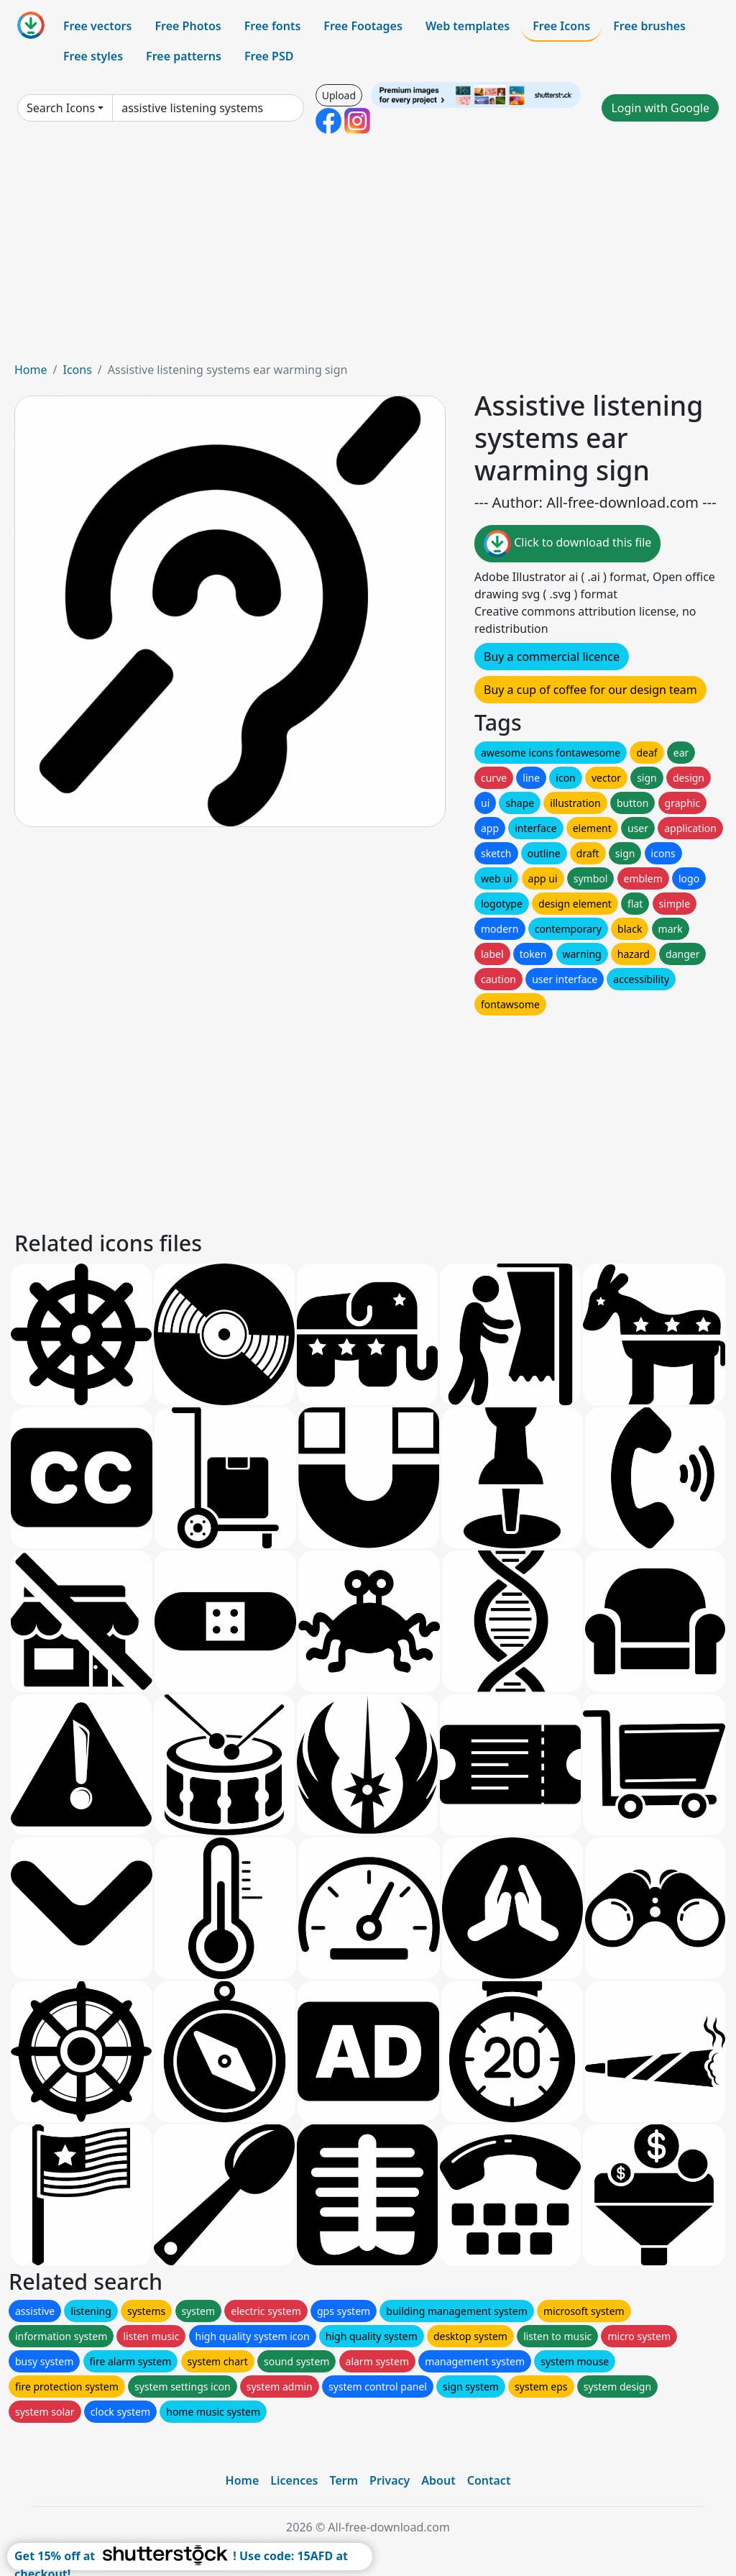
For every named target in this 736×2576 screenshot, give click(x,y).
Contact (489, 2480)
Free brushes (649, 26)
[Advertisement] (368, 253)
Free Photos (188, 26)
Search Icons (61, 108)
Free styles (93, 56)
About (438, 2480)
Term (343, 2480)
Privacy (389, 2480)
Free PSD (268, 56)
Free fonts (272, 26)
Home (30, 370)
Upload (339, 95)
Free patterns (183, 56)
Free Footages (362, 26)
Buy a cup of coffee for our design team (590, 690)
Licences (294, 2480)
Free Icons (561, 26)
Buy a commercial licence (552, 656)
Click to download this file (567, 543)
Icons (77, 370)
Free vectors (97, 26)
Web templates (468, 26)
